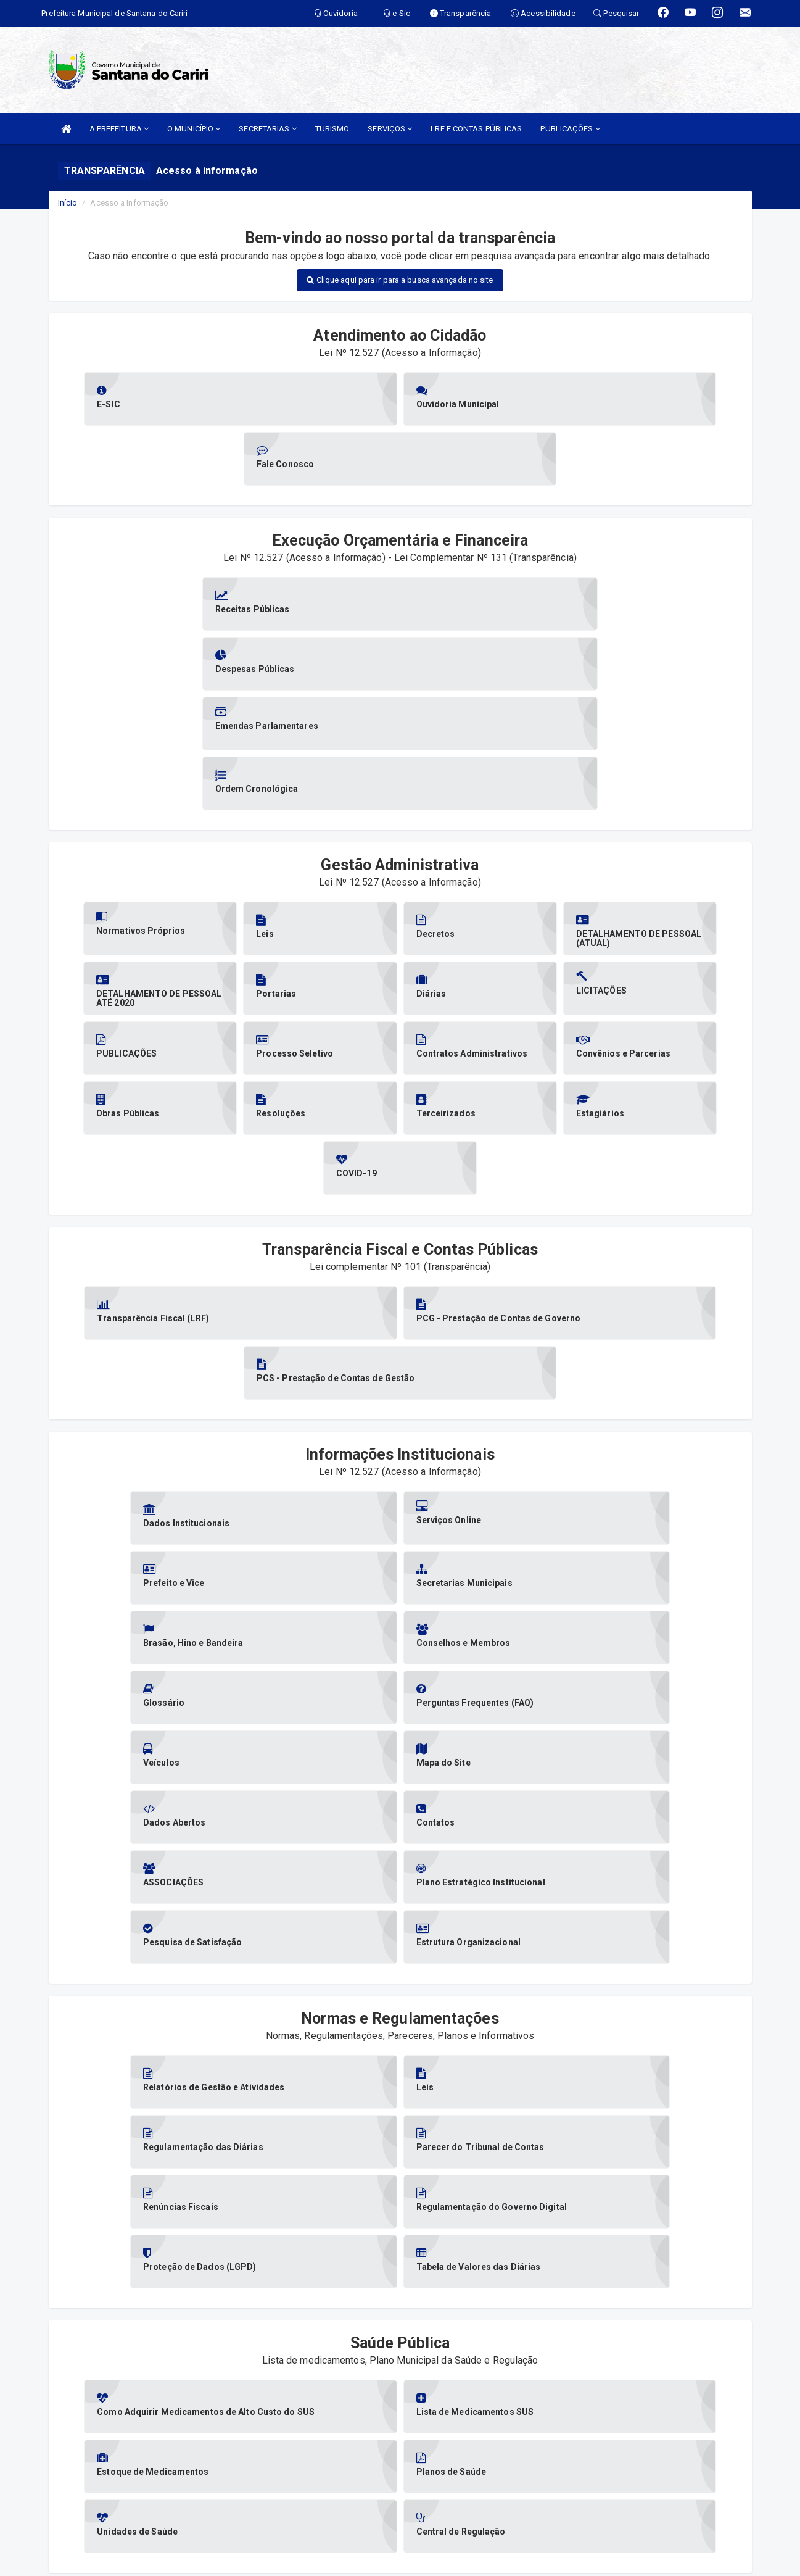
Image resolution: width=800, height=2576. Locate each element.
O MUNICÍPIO (193, 128)
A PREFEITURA (119, 128)
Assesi (356, 2560)
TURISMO (332, 128)
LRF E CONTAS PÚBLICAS (476, 128)
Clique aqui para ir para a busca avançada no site (400, 280)
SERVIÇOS (390, 128)
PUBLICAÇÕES (570, 128)
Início (68, 202)
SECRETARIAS (267, 128)
